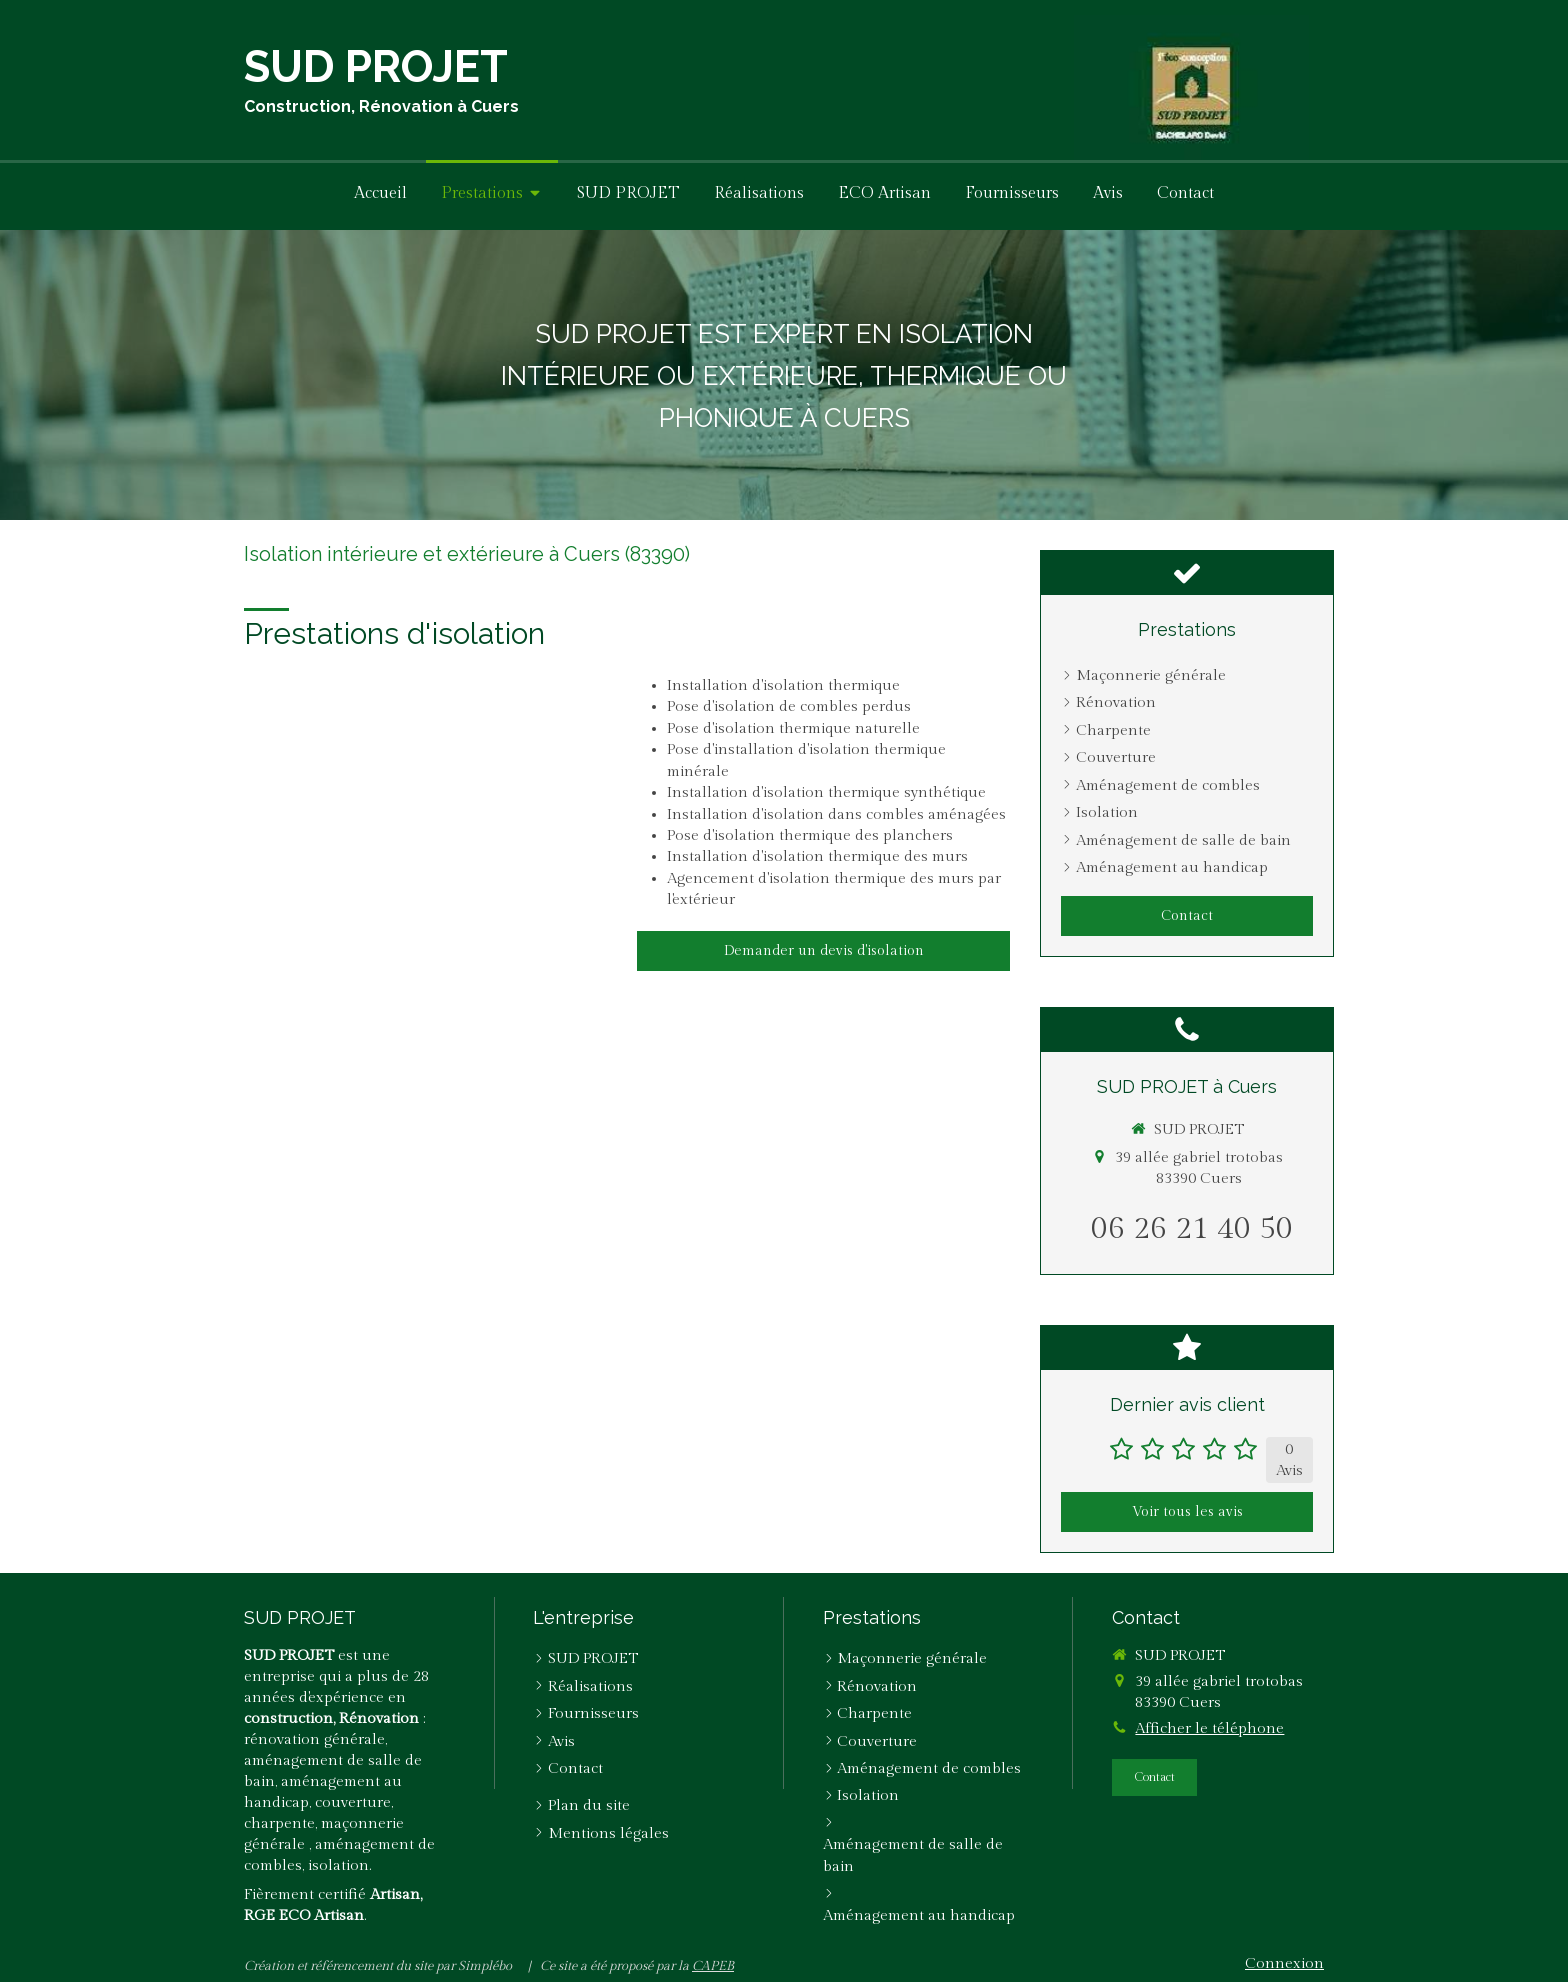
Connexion (1284, 1963)
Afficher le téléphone (1209, 1728)
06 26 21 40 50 (1192, 1229)
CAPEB (713, 1966)
